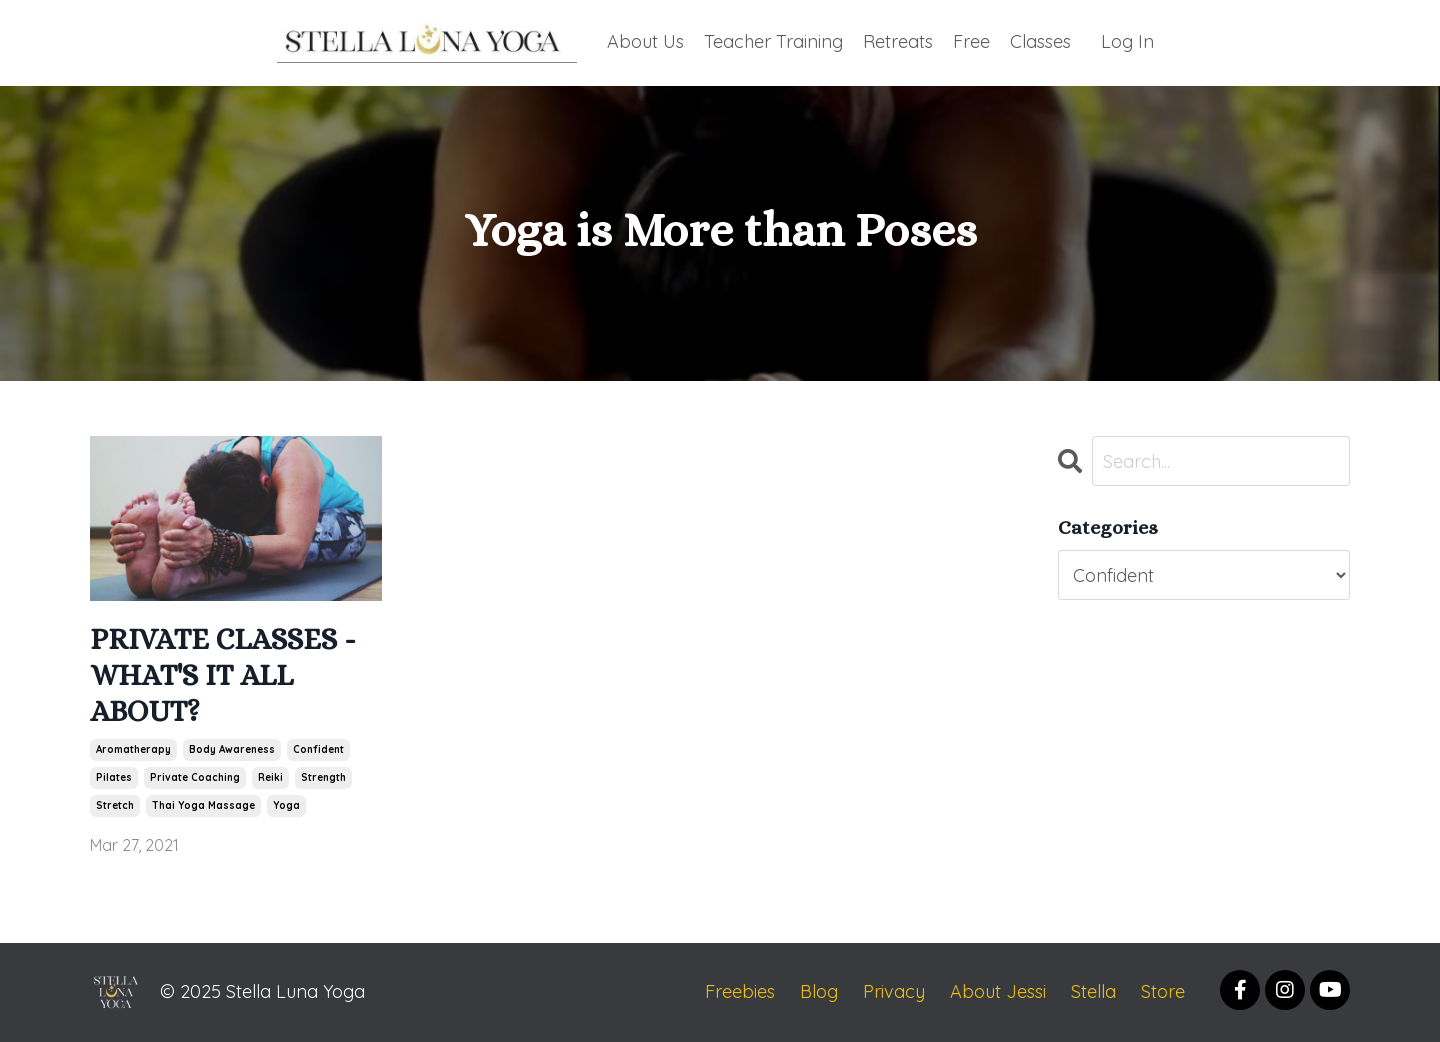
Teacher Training (773, 41)
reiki (270, 777)
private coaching (195, 777)
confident (318, 749)
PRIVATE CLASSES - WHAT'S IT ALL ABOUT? (223, 675)
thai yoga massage (203, 805)
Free (971, 41)
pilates (114, 777)
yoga (286, 805)
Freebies (740, 991)
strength (323, 777)
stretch (115, 805)
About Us (645, 41)
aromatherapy (133, 749)
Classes (1040, 41)
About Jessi (998, 991)
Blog (819, 991)
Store (1163, 991)
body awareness (232, 749)
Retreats (898, 41)
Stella (1093, 991)
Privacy (894, 991)
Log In (1127, 41)
